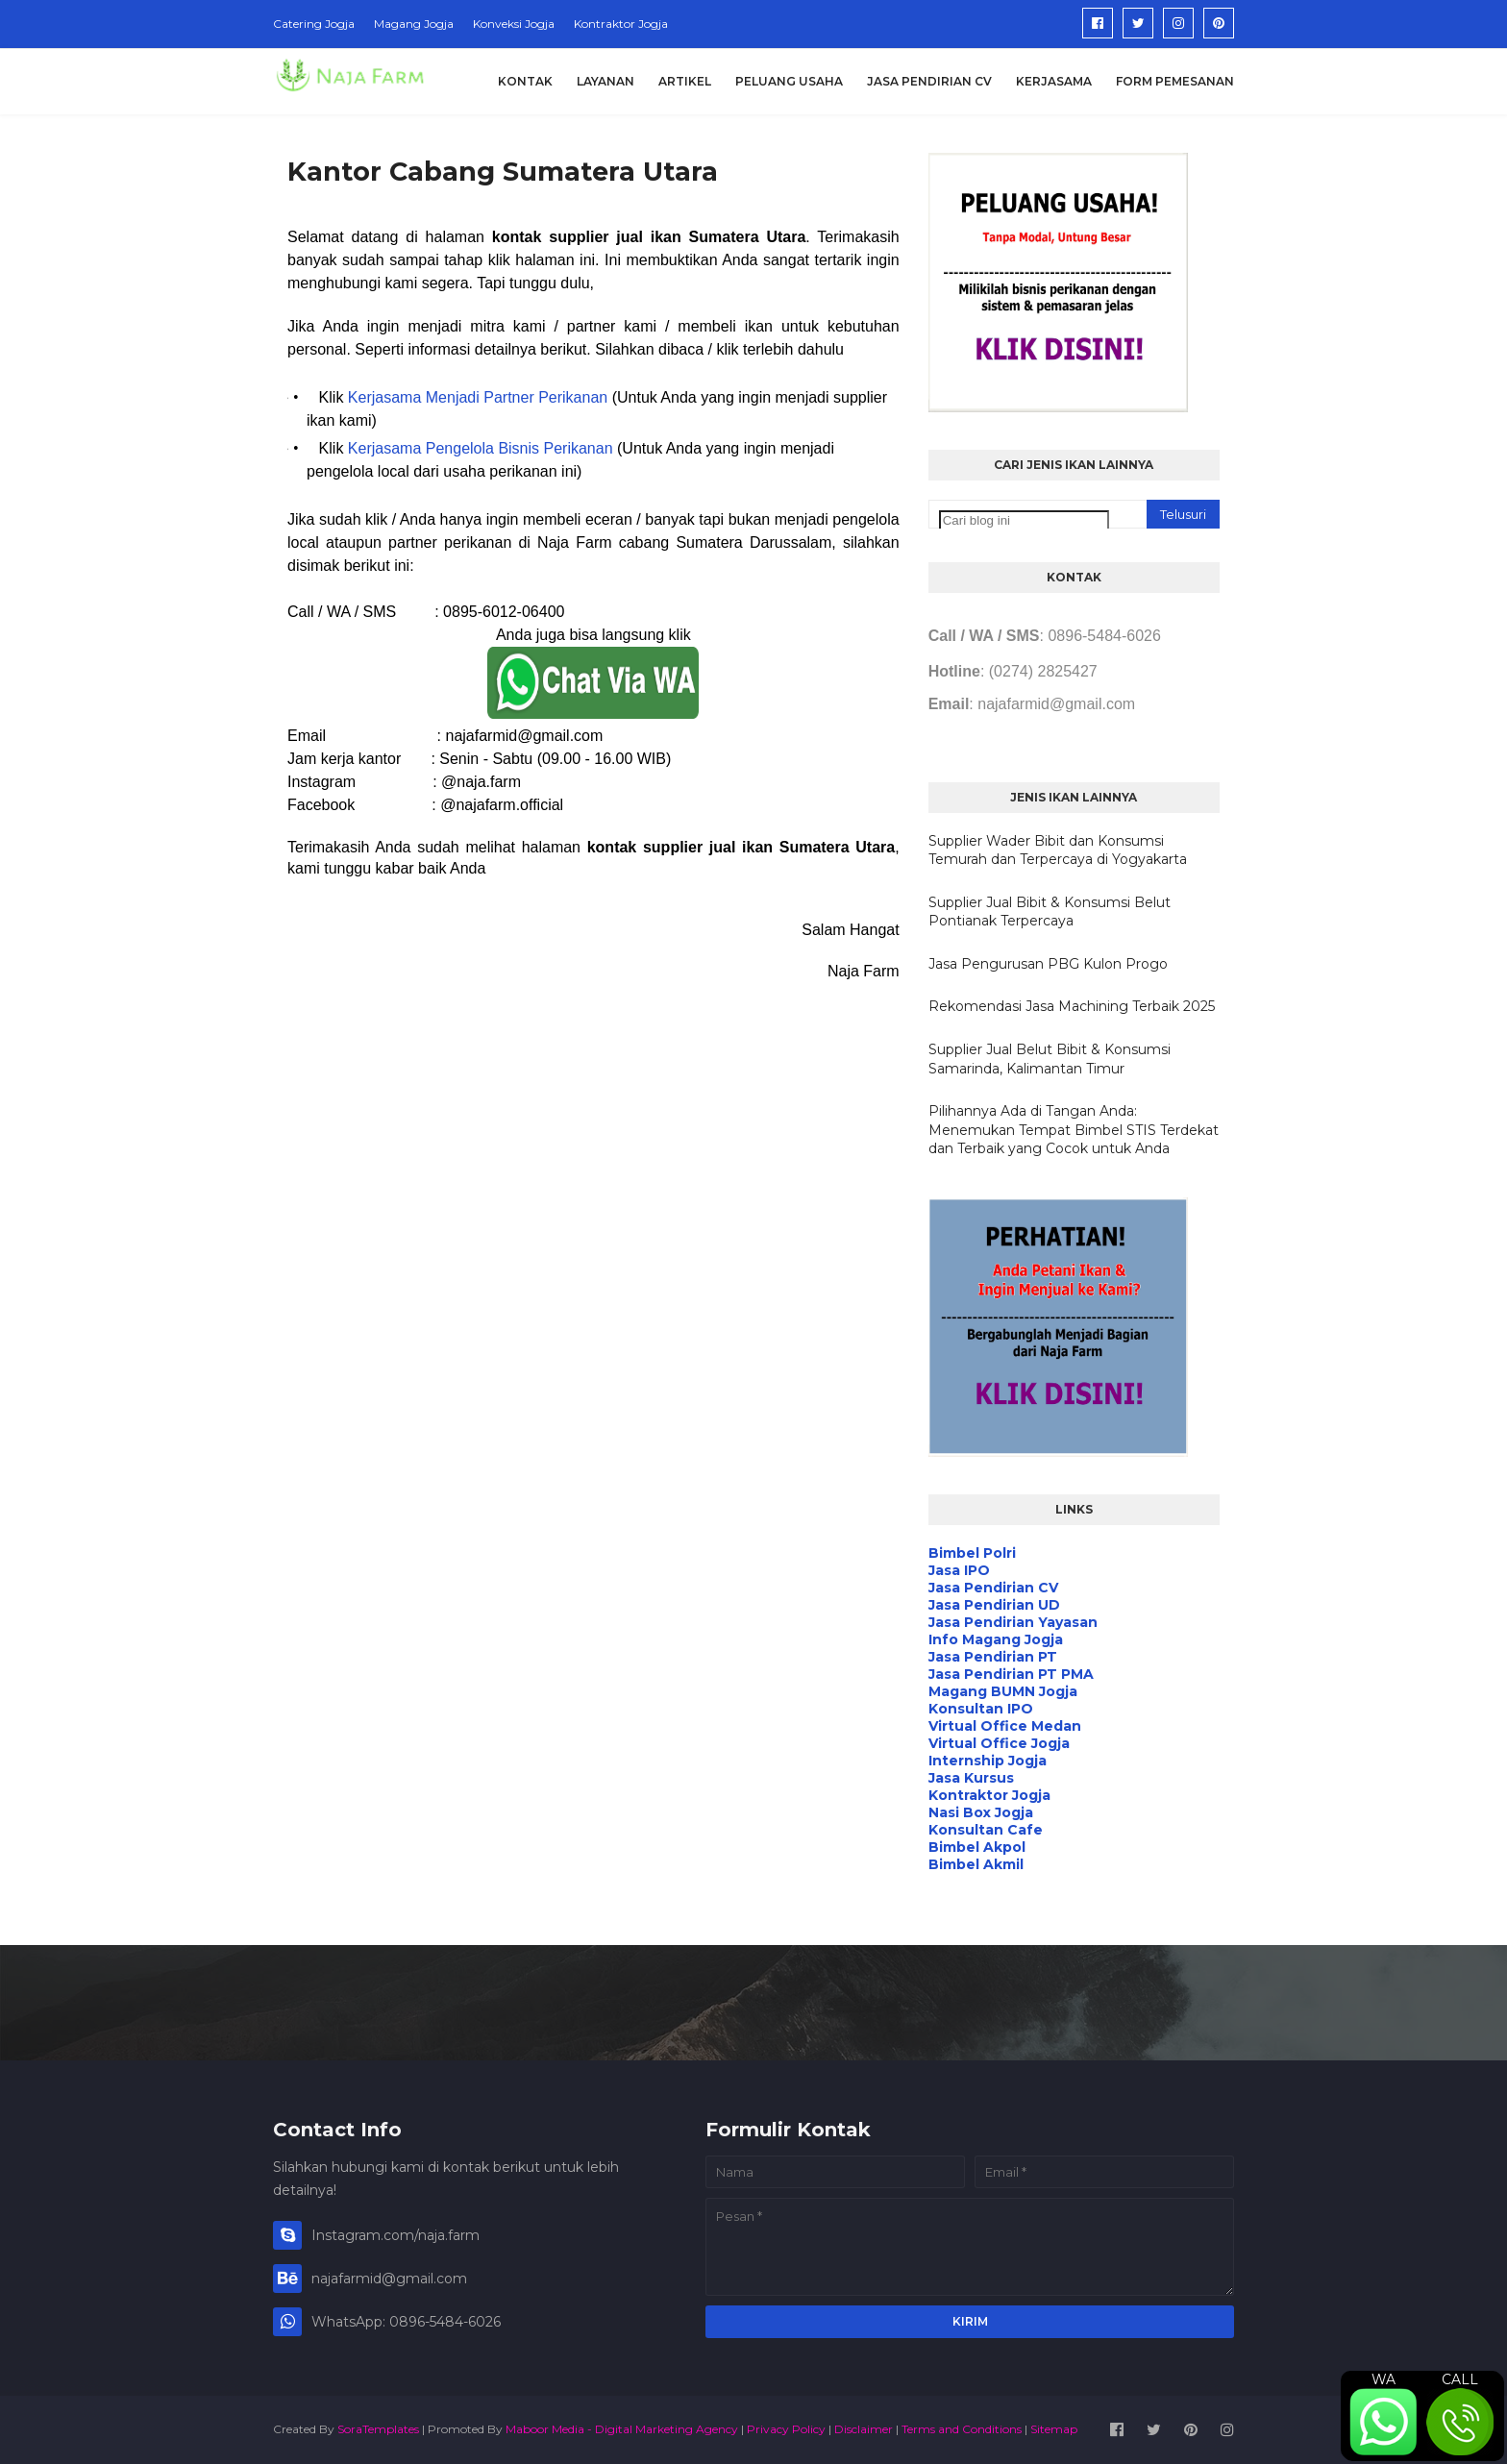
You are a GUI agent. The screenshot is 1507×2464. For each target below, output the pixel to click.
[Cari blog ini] (1024, 520)
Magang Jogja (414, 23)
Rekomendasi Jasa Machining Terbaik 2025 (1071, 1006)
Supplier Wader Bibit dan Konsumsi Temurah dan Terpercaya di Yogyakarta (1057, 850)
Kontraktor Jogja (621, 23)
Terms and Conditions (962, 2429)
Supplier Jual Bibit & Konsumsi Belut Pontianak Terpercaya (1049, 912)
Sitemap (1053, 2429)
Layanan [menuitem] (605, 81)
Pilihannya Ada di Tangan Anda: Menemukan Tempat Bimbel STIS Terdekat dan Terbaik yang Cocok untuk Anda (1073, 1129)
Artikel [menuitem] (684, 81)
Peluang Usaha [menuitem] (789, 81)
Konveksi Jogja (514, 23)
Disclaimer (863, 2429)
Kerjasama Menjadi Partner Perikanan (477, 397)
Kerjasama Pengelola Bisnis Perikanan (480, 448)
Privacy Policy (786, 2429)
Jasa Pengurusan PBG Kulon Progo (1048, 964)
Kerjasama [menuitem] (1054, 81)
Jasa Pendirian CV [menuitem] (929, 81)
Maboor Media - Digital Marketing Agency (622, 2429)
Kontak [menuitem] (525, 81)
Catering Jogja (314, 23)
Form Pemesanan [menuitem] (1175, 81)
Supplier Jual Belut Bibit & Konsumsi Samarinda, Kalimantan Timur (1049, 1059)
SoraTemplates (378, 2429)
